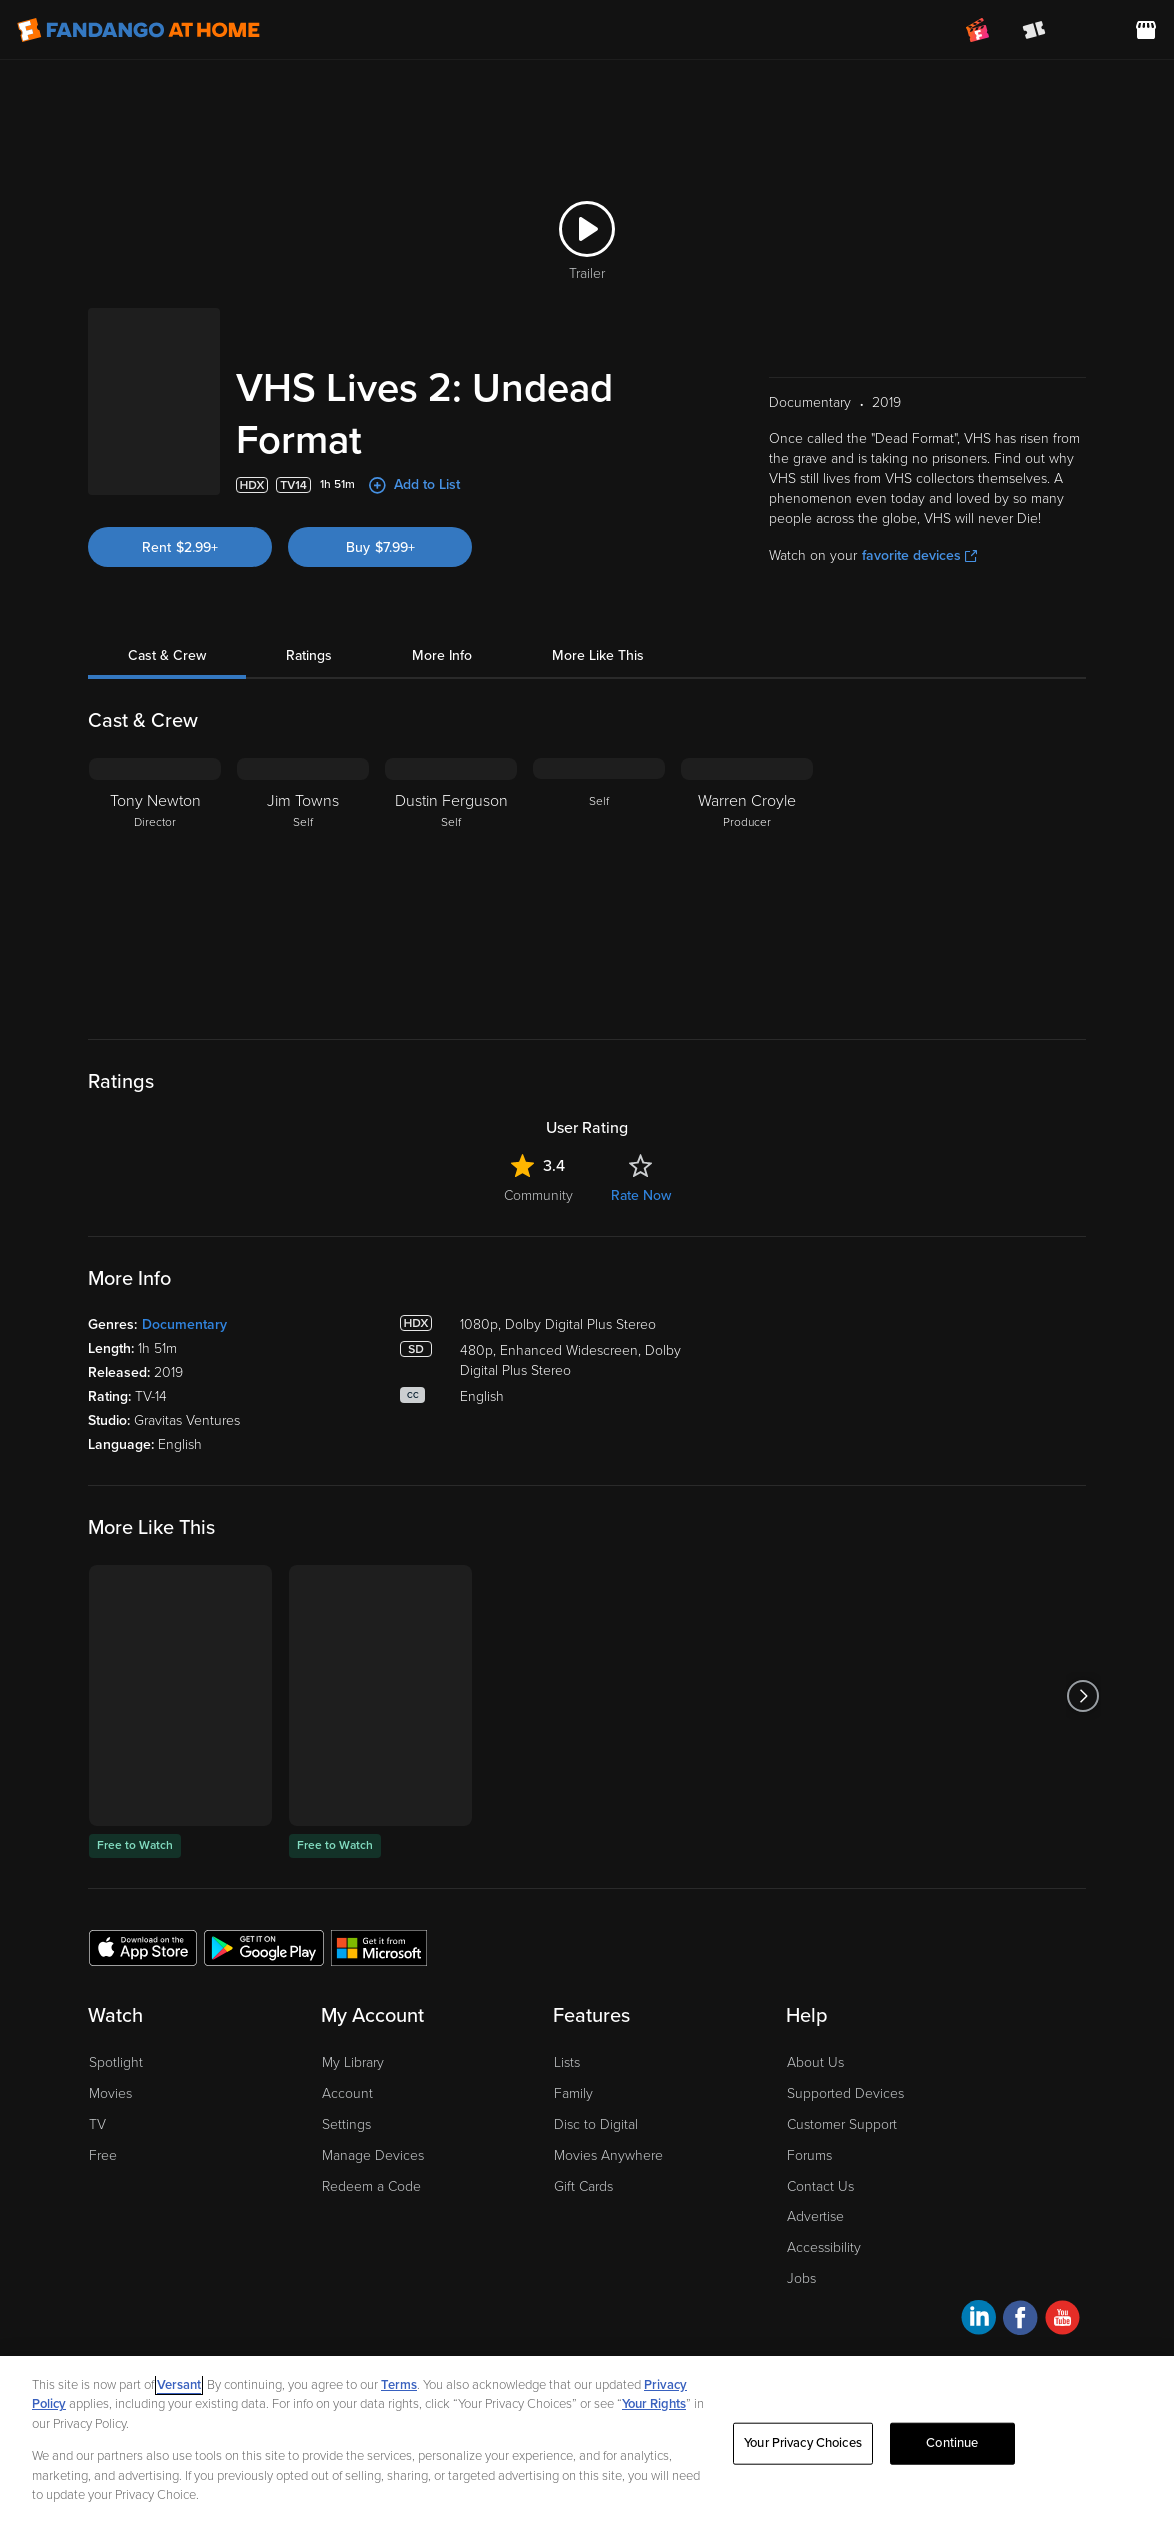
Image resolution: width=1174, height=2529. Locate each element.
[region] (587, 2442)
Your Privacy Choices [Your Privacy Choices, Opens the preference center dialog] (803, 2443)
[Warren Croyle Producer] (747, 883)
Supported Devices (845, 2093)
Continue (952, 2443)
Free (103, 2155)
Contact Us (820, 2186)
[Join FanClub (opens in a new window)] (978, 30)
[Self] (599, 883)
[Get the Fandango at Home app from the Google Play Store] (264, 1947)
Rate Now (641, 1195)
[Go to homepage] (138, 30)
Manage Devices (373, 2155)
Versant (179, 2385)
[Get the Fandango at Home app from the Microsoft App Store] (379, 1947)
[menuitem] (1090, 30)
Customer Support (842, 2124)
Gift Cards (583, 2186)
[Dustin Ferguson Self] (451, 883)
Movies (110, 2093)
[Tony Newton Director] (155, 883)
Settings (346, 2124)
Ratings (309, 655)
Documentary (184, 1324)
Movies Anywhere (608, 2155)
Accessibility (824, 2247)
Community (538, 1195)
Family (573, 2093)
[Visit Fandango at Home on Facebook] (1020, 2320)
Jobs (801, 2278)
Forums (809, 2155)
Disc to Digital (596, 2124)
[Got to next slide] (1083, 1695)
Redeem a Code (371, 2186)
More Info (442, 655)
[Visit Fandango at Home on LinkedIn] (978, 2320)
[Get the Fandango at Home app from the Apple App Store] (143, 1947)
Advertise (815, 2216)
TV (97, 2124)
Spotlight (116, 2062)
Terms (399, 2385)
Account (347, 2093)
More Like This (598, 655)
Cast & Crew (167, 655)
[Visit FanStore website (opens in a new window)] (1146, 30)
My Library (353, 2062)
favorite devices (919, 555)
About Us (815, 2062)
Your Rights (654, 2404)
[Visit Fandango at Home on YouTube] (1062, 2320)
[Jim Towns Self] (303, 883)
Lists (567, 2062)
